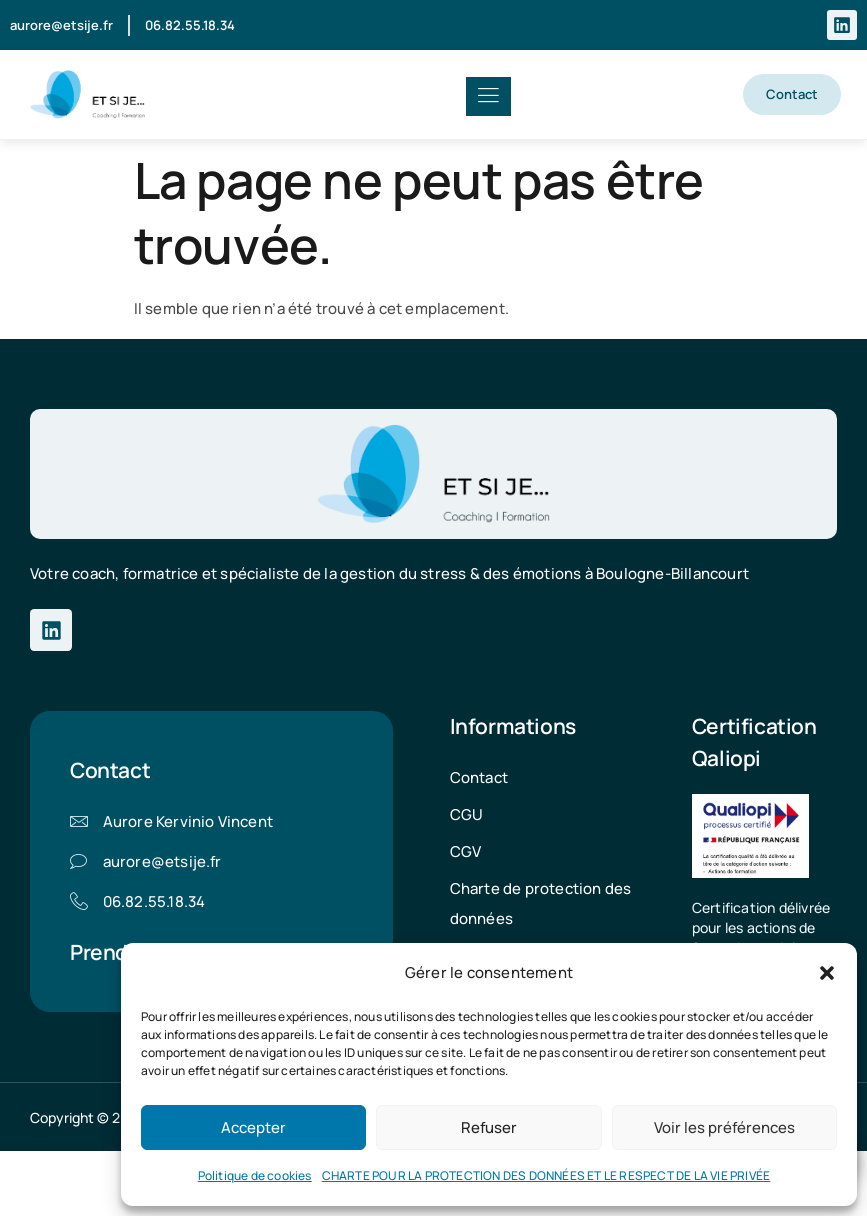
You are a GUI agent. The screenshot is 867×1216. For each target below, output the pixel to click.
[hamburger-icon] (488, 96)
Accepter (253, 1127)
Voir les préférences (724, 1127)
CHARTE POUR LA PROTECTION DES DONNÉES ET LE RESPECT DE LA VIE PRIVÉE (546, 1175)
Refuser (489, 1127)
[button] (827, 973)
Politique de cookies (255, 1175)
